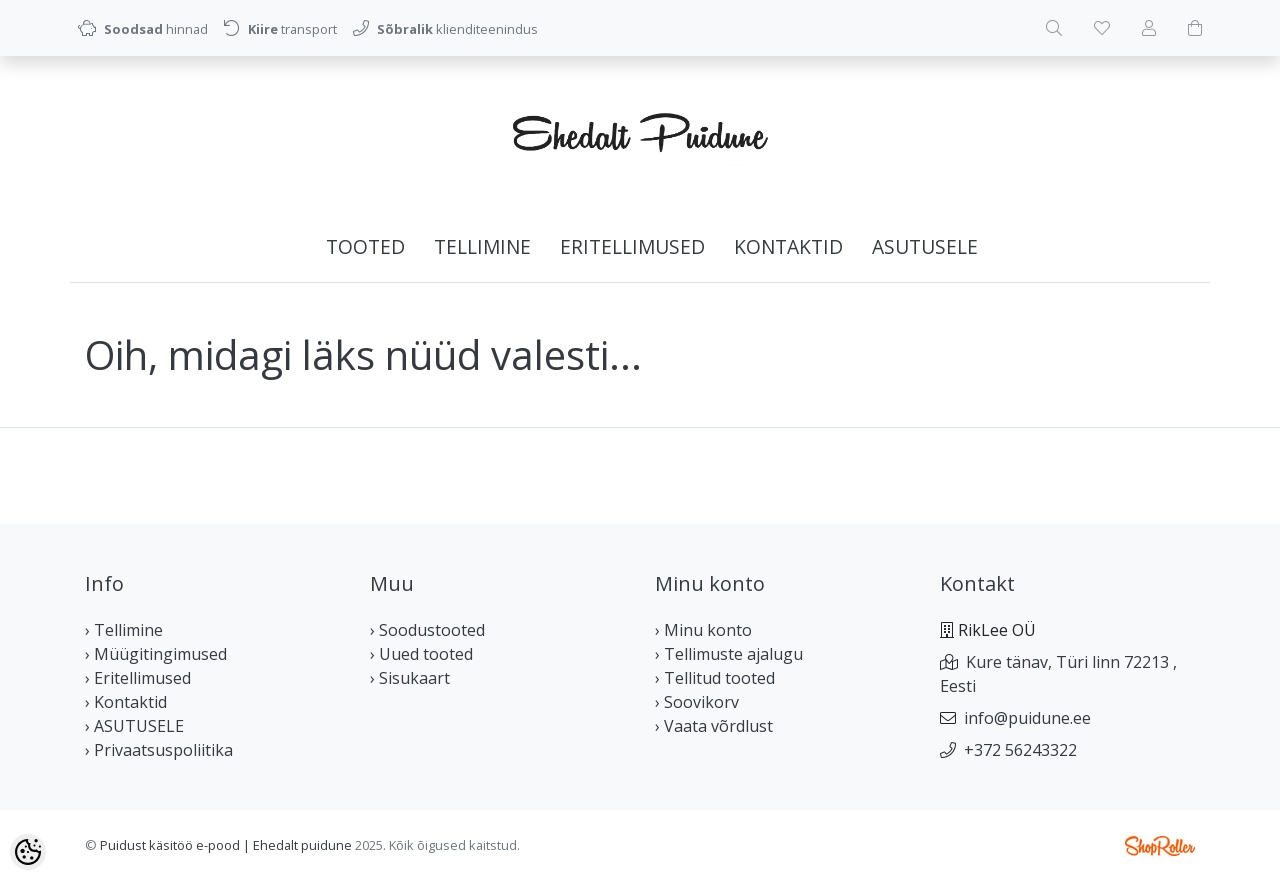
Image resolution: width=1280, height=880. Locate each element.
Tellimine (482, 246)
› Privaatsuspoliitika (159, 750)
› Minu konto (703, 630)
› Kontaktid (126, 702)
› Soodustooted (427, 630)
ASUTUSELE (925, 246)
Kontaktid (788, 246)
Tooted (365, 246)
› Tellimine (124, 630)
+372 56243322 (1020, 750)
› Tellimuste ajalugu (729, 654)
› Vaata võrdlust (714, 726)
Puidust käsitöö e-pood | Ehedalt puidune (226, 845)
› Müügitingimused (156, 654)
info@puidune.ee (1027, 718)
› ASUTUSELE (134, 726)
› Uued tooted (421, 654)
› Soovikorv (697, 702)
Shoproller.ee (1160, 846)
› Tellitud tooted (715, 678)
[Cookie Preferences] (28, 852)
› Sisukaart (410, 678)
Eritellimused (632, 246)
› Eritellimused (138, 678)
